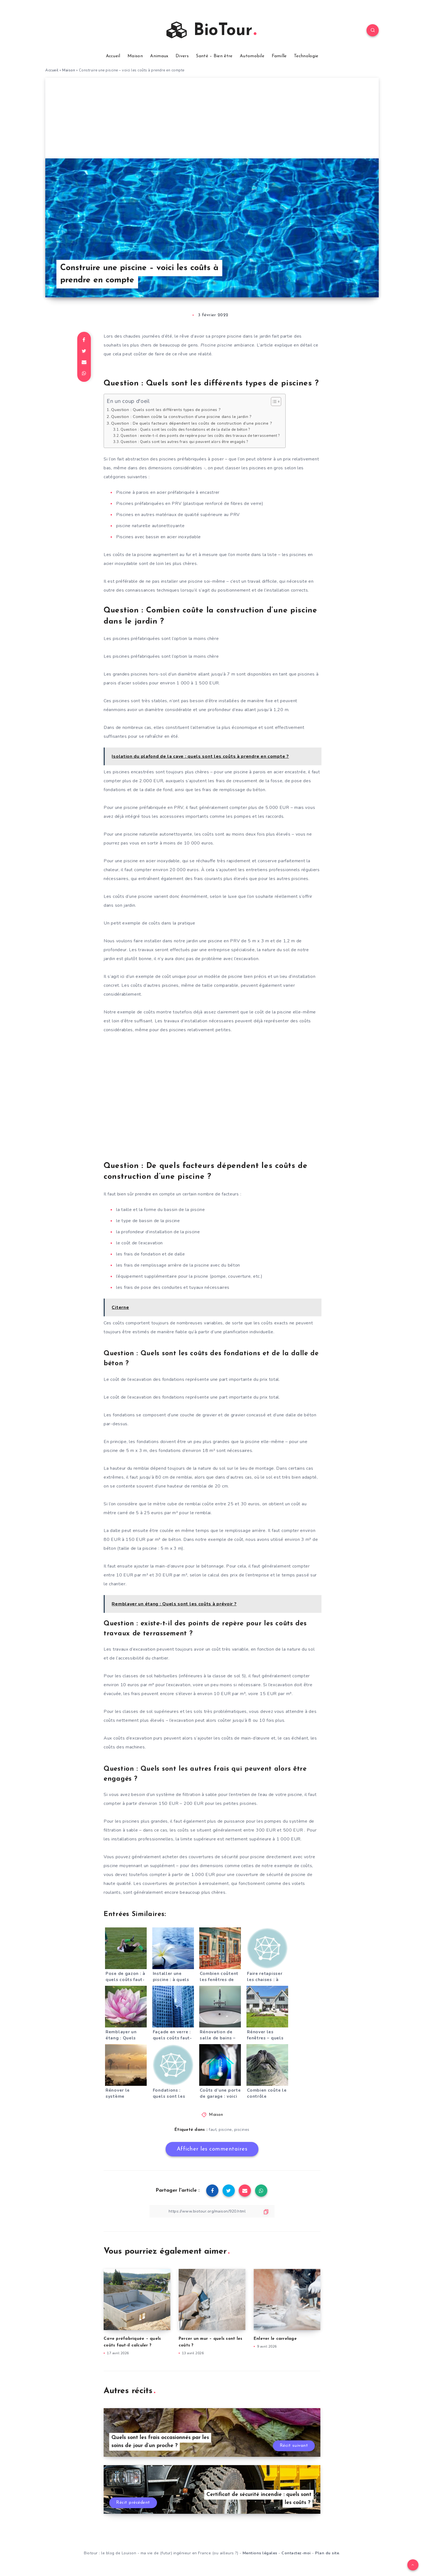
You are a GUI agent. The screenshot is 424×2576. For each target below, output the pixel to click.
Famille (279, 56)
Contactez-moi (296, 2553)
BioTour (211, 30)
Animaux (159, 56)
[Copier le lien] (212, 2211)
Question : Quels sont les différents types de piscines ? (166, 409)
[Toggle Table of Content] (273, 401)
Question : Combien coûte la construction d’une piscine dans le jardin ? (181, 416)
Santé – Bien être (214, 56)
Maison (135, 56)
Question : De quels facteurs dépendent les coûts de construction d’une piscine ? (191, 423)
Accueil (113, 56)
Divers (182, 56)
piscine (225, 2129)
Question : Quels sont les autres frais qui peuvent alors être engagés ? (184, 441)
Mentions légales (260, 2553)
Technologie (306, 56)
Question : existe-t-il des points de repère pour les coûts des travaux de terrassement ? (200, 435)
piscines (242, 2129)
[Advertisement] (212, 117)
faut (212, 2129)
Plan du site (327, 2553)
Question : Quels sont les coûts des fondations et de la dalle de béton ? (185, 429)
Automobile (252, 56)
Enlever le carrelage (275, 2339)
